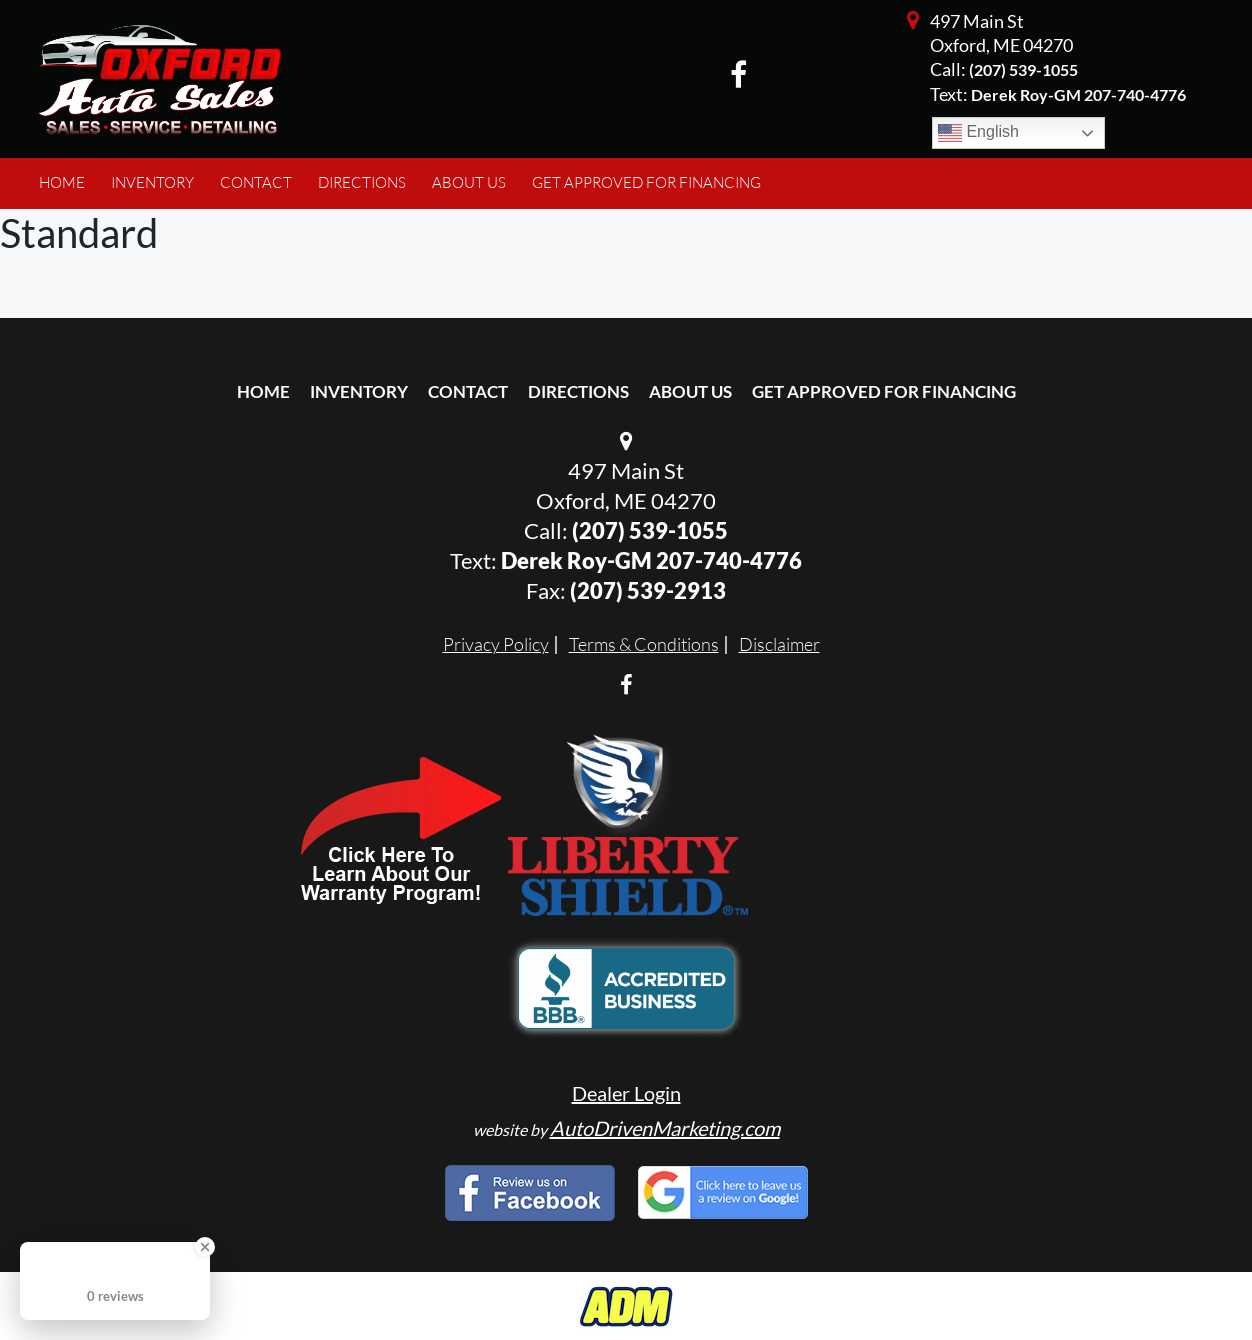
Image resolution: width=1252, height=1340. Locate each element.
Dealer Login (626, 1093)
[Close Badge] (205, 1247)
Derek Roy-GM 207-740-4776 (651, 560)
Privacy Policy (496, 644)
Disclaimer (779, 644)
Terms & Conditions (644, 644)
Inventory (359, 391)
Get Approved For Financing (884, 391)
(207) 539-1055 (1023, 69)
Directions (578, 391)
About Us (690, 391)
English (978, 133)
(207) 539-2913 (648, 590)
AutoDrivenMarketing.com (665, 1128)
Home (263, 391)
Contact (468, 391)
